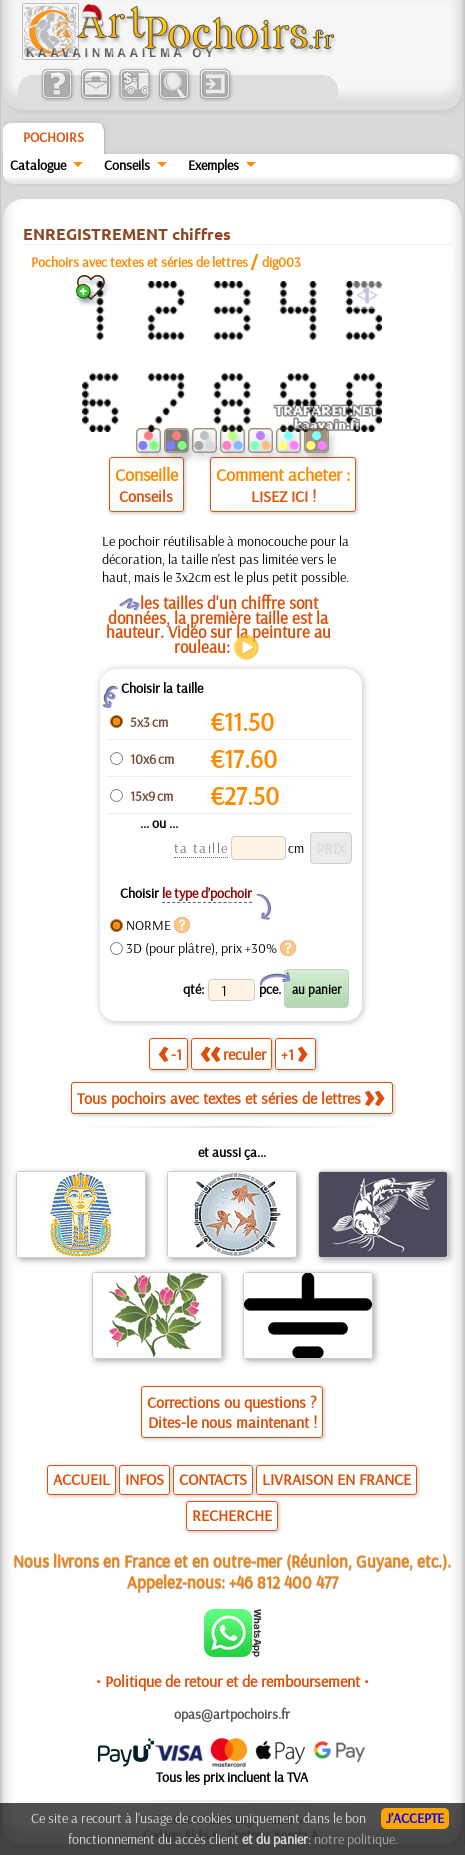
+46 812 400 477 (283, 1581)
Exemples (213, 165)
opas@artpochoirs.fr (232, 1714)
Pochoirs (53, 137)
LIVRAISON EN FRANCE (336, 1479)
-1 (170, 1054)
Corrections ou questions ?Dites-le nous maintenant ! (232, 1412)
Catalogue (38, 165)
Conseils (127, 165)
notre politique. (356, 1839)
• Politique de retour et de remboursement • (232, 1681)
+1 (294, 1054)
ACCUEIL (81, 1479)
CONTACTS (213, 1479)
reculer (233, 1054)
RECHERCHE (232, 1515)
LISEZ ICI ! (283, 496)
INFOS (144, 1479)
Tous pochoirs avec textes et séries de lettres (230, 1098)
